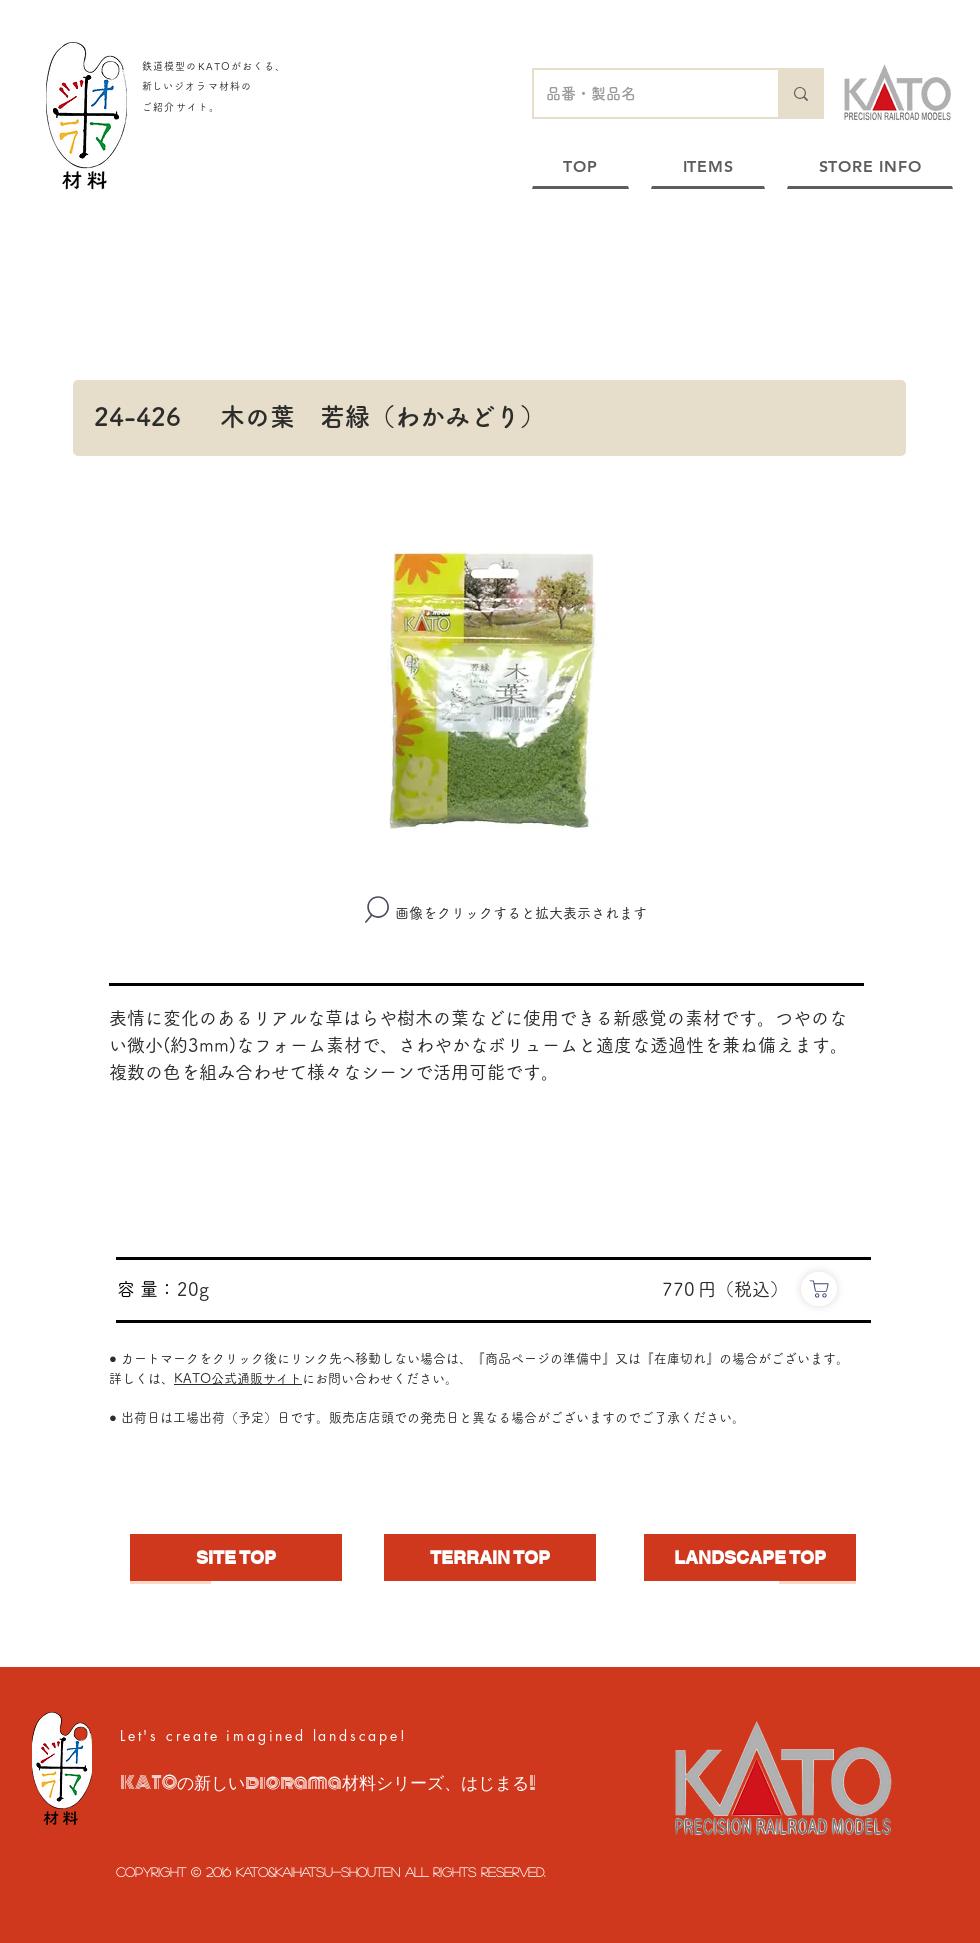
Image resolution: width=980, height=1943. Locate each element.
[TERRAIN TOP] (490, 1557)
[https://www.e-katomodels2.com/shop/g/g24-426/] (819, 1289)
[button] (490, 686)
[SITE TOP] (236, 1557)
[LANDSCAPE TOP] (750, 1557)
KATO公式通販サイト (238, 1378)
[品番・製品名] (641, 93)
